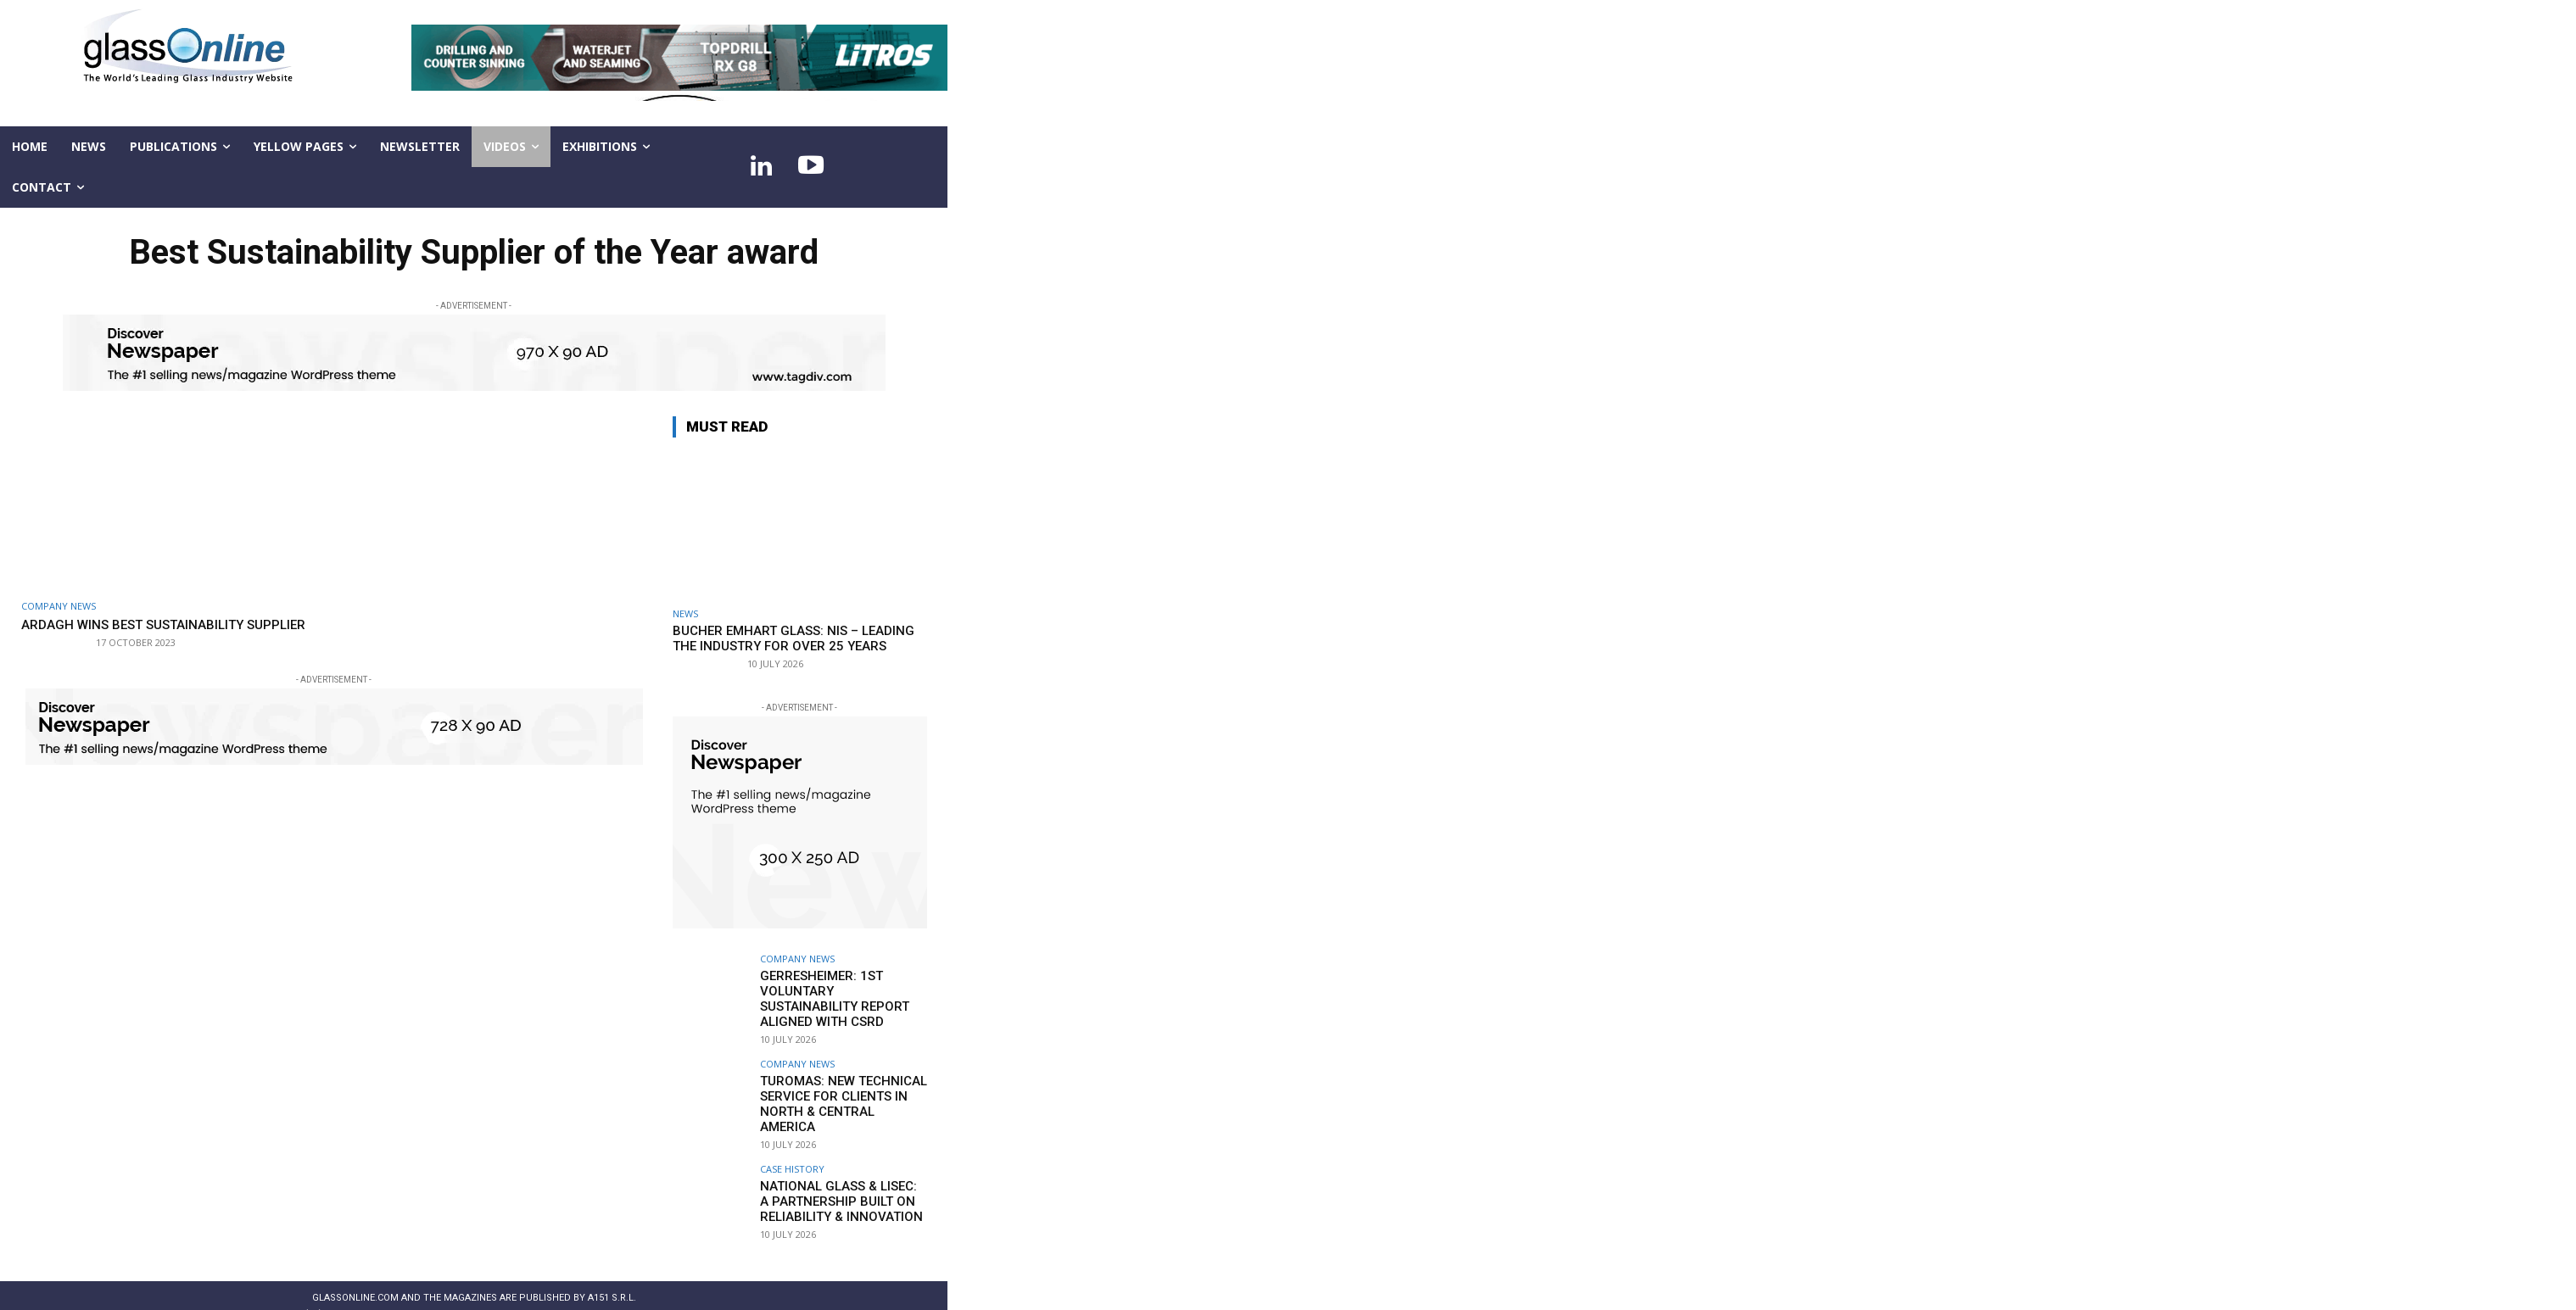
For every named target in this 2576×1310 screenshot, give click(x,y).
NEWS (685, 613)
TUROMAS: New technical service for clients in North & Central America (838, 1083)
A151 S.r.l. (612, 1273)
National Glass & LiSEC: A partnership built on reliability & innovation (837, 1176)
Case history (792, 1145)
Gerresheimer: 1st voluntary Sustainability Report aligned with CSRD (840, 989)
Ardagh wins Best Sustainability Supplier (147, 632)
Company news (58, 605)
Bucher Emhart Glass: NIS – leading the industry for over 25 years (793, 638)
